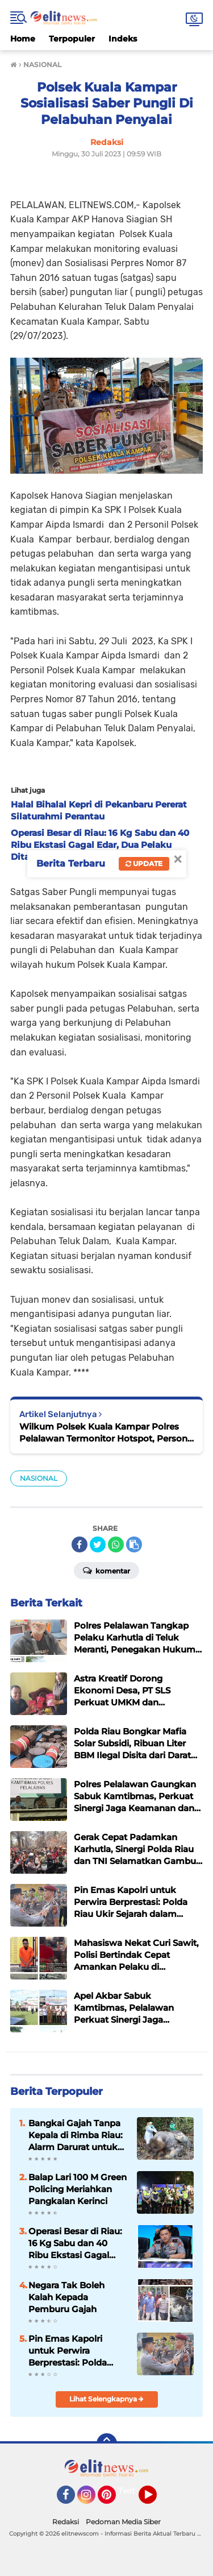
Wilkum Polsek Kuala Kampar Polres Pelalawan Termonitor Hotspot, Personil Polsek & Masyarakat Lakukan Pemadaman (105, 1432)
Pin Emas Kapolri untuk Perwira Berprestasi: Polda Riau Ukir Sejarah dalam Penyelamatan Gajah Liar (74, 2350)
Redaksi (65, 2521)
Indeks (122, 39)
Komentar (106, 1570)
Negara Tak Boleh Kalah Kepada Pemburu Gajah (66, 2297)
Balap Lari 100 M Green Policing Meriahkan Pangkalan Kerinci (77, 2189)
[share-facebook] (79, 1544)
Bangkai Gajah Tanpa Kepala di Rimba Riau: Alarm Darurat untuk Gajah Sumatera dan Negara (75, 2135)
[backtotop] (107, 2443)
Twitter (132, 2491)
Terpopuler (72, 39)
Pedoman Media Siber (123, 2521)
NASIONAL (38, 1478)
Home (22, 39)
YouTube (156, 2500)
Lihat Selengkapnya (106, 2399)
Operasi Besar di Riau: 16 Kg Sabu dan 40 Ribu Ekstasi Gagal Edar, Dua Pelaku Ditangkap (75, 2243)
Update (144, 863)
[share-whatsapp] (116, 1544)
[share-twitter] (98, 1544)
